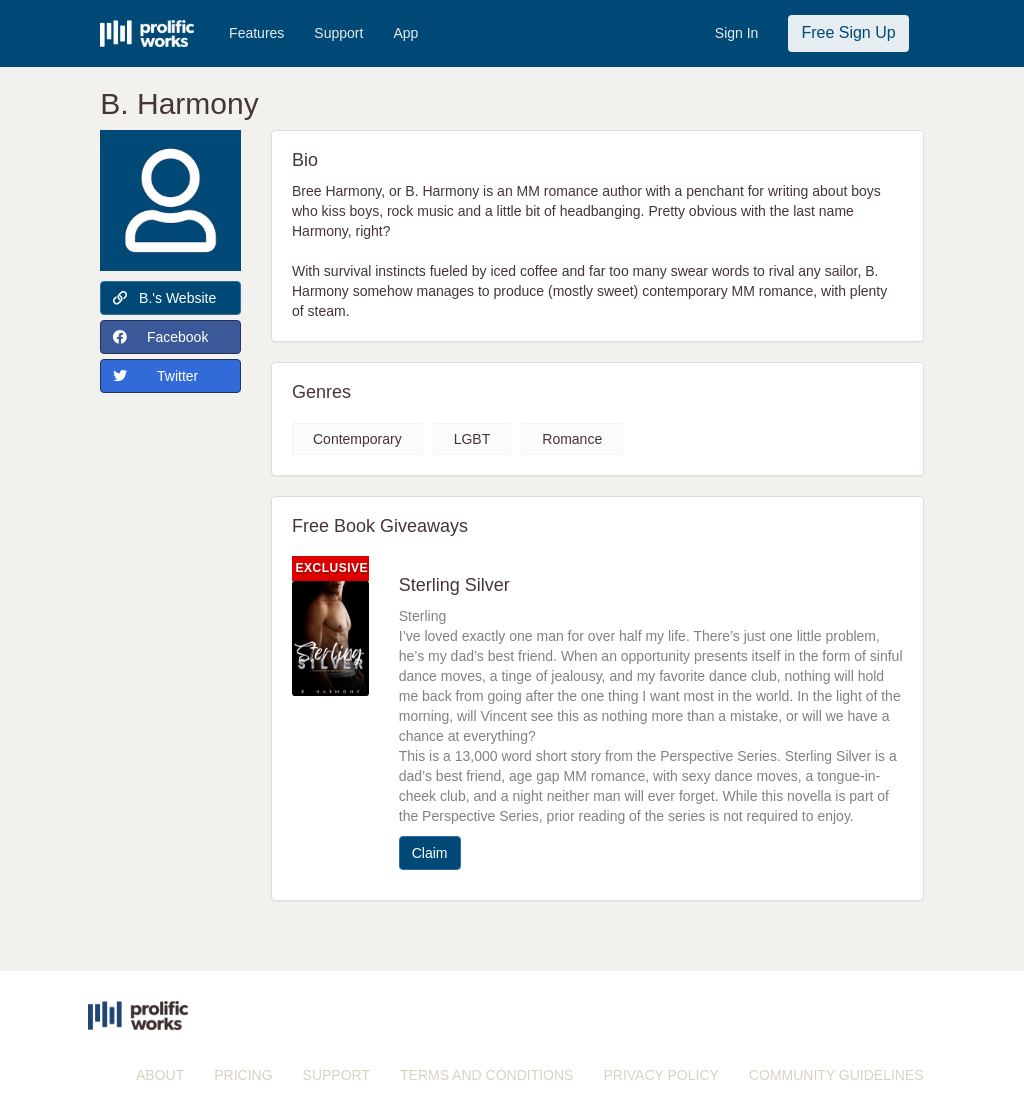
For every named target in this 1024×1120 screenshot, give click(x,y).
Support (338, 33)
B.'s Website (164, 298)
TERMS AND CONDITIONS (486, 1075)
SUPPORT (336, 1075)
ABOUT (160, 1075)
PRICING (243, 1075)
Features (256, 33)
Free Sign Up (848, 32)
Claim (430, 853)
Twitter (155, 376)
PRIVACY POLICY (660, 1075)
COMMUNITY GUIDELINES (836, 1075)
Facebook (160, 337)
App (405, 33)
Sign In (737, 33)
